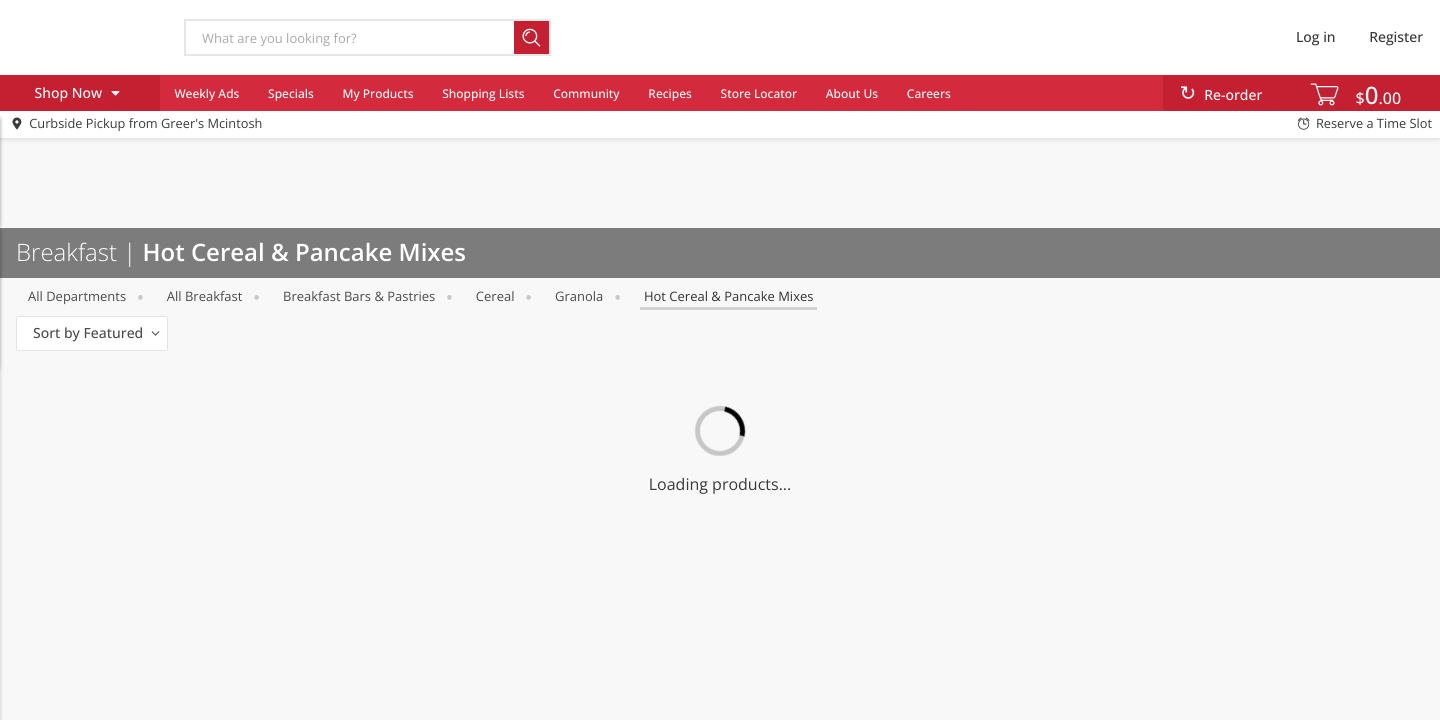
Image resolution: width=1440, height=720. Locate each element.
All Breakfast (205, 296)
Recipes (669, 93)
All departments (77, 296)
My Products (378, 93)
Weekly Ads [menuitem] (206, 93)
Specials (291, 93)
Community (586, 93)
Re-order (1233, 95)
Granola (579, 296)
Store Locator (759, 93)
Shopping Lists (483, 93)
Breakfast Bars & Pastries (359, 296)
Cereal (495, 296)
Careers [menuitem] (929, 93)
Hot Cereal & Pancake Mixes (729, 296)
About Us (852, 93)
